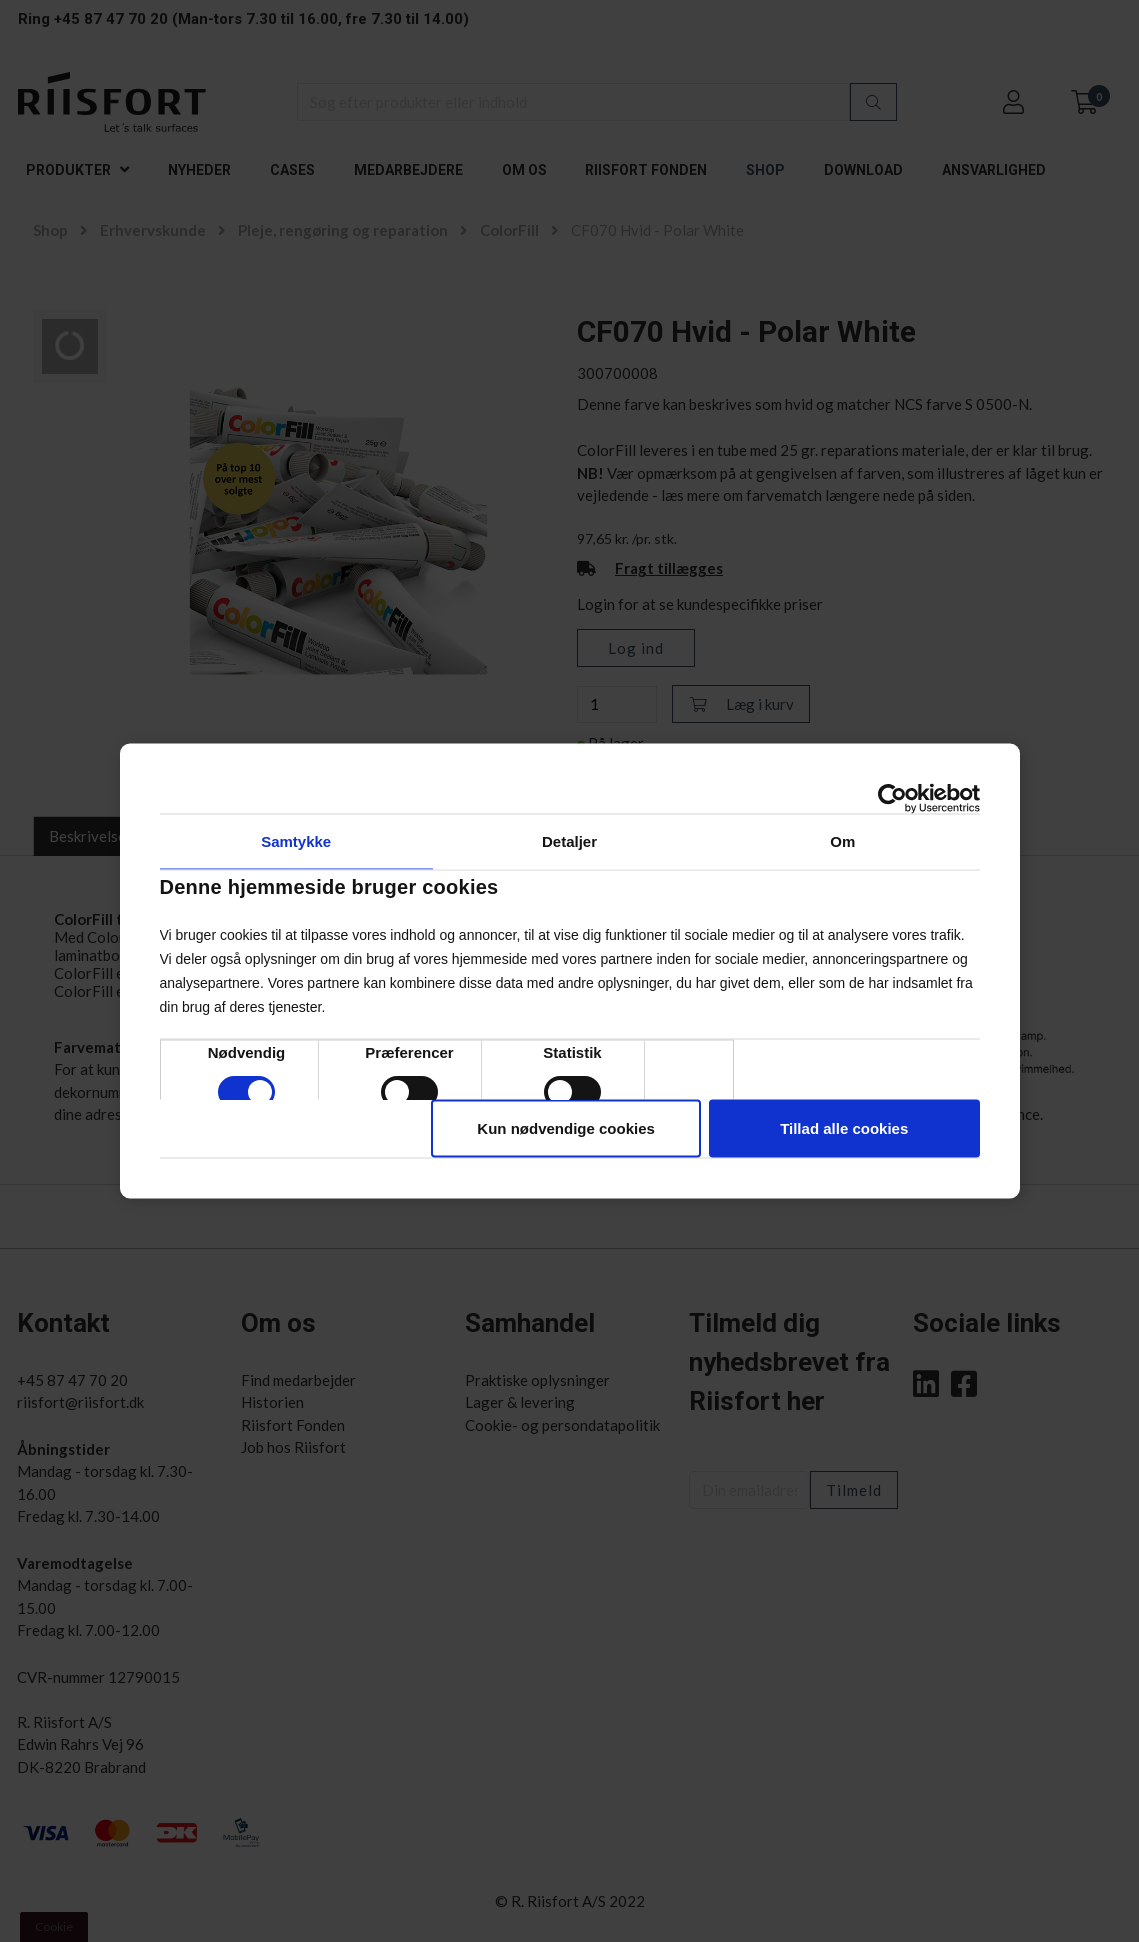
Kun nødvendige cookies (566, 1128)
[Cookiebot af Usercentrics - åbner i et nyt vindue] (892, 799)
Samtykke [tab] (296, 841)
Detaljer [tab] (569, 841)
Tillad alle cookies (844, 1128)
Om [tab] (842, 841)
